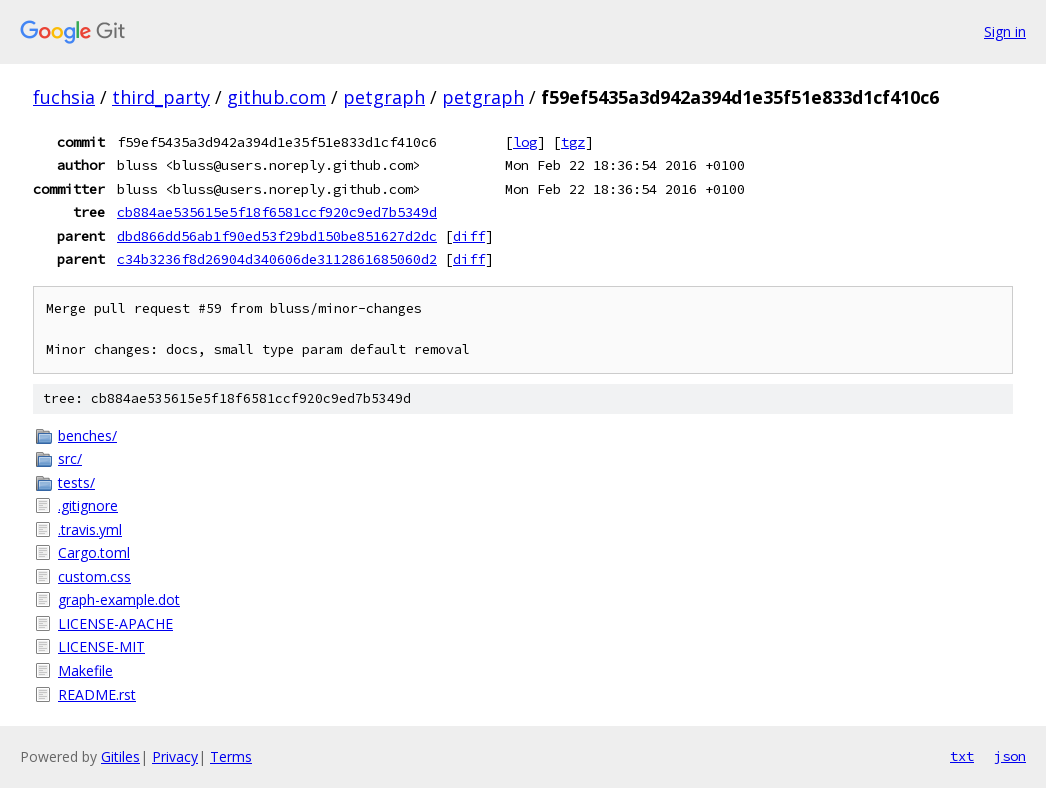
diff (469, 236)
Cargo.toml (94, 552)
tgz (573, 142)
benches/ (87, 435)
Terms (231, 756)
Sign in (1005, 31)
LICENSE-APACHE (115, 623)
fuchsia (64, 97)
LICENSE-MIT (101, 646)
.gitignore (88, 505)
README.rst (97, 694)
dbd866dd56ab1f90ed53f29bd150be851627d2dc (277, 236)
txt (962, 756)
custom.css (94, 576)
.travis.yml (90, 529)
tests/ (76, 482)
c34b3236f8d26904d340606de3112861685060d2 (277, 259)
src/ (70, 458)
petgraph (384, 97)
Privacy (175, 756)
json (1010, 756)
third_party (161, 97)
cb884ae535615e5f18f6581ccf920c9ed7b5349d (277, 212)
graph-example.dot (119, 599)
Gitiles (120, 756)
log (525, 142)
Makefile (85, 670)
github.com (276, 97)
